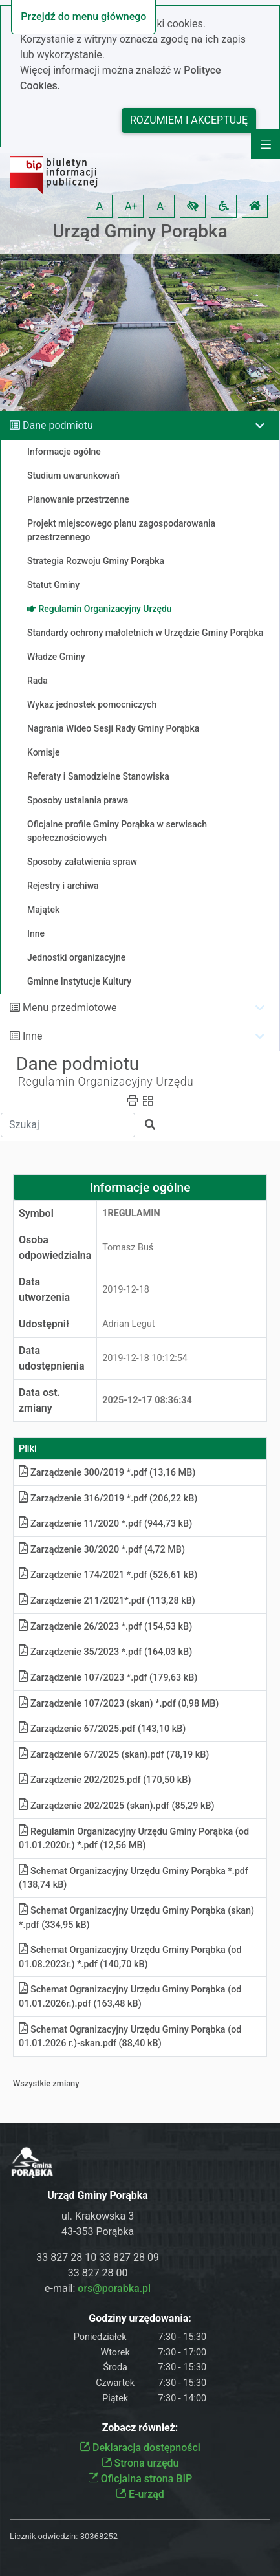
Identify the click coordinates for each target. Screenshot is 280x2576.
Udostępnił (44, 1324)
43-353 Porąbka (97, 2231)
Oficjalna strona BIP (140, 2478)
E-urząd (140, 2494)
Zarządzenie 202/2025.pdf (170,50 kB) (105, 1779)
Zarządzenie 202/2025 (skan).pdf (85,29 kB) (117, 1805)
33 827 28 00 (98, 2273)
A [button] (99, 206)
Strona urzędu (140, 2463)
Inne (33, 1036)
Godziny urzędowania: (140, 2318)
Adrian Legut (128, 1323)
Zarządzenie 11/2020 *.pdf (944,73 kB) (105, 1523)
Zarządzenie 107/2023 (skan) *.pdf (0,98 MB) (119, 1703)
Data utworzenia (44, 1290)
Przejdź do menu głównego (83, 16)
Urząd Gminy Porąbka (140, 231)
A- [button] (162, 206)
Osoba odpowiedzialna (55, 1247)
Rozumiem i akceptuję (189, 120)
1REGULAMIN (131, 1213)
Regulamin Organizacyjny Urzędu (105, 1081)
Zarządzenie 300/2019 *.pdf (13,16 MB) (107, 1472)
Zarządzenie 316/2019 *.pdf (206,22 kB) (108, 1498)
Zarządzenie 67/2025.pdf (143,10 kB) (102, 1728)
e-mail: (98, 2288)
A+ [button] (131, 206)
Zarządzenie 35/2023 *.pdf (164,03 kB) (105, 1651)
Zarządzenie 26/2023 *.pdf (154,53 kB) (105, 1626)
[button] (193, 206)
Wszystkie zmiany (46, 2083)
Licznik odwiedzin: (44, 2536)
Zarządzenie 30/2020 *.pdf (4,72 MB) (102, 1549)
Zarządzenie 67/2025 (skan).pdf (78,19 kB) (114, 1754)
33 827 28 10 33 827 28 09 (97, 2257)
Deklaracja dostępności (140, 2447)
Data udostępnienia (52, 1358)
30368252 (99, 2536)
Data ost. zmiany (39, 1400)
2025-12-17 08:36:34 (147, 1400)
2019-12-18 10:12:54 (145, 1358)
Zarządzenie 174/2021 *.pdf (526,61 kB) (108, 1574)
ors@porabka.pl (114, 2288)
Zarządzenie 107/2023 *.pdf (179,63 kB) (108, 1677)
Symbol (36, 1213)
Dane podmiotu (58, 425)
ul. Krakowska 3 (97, 2216)
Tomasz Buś (127, 1247)
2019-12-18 (125, 1289)
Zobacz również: (140, 2427)
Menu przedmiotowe (70, 1007)
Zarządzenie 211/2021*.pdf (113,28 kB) (107, 1600)
